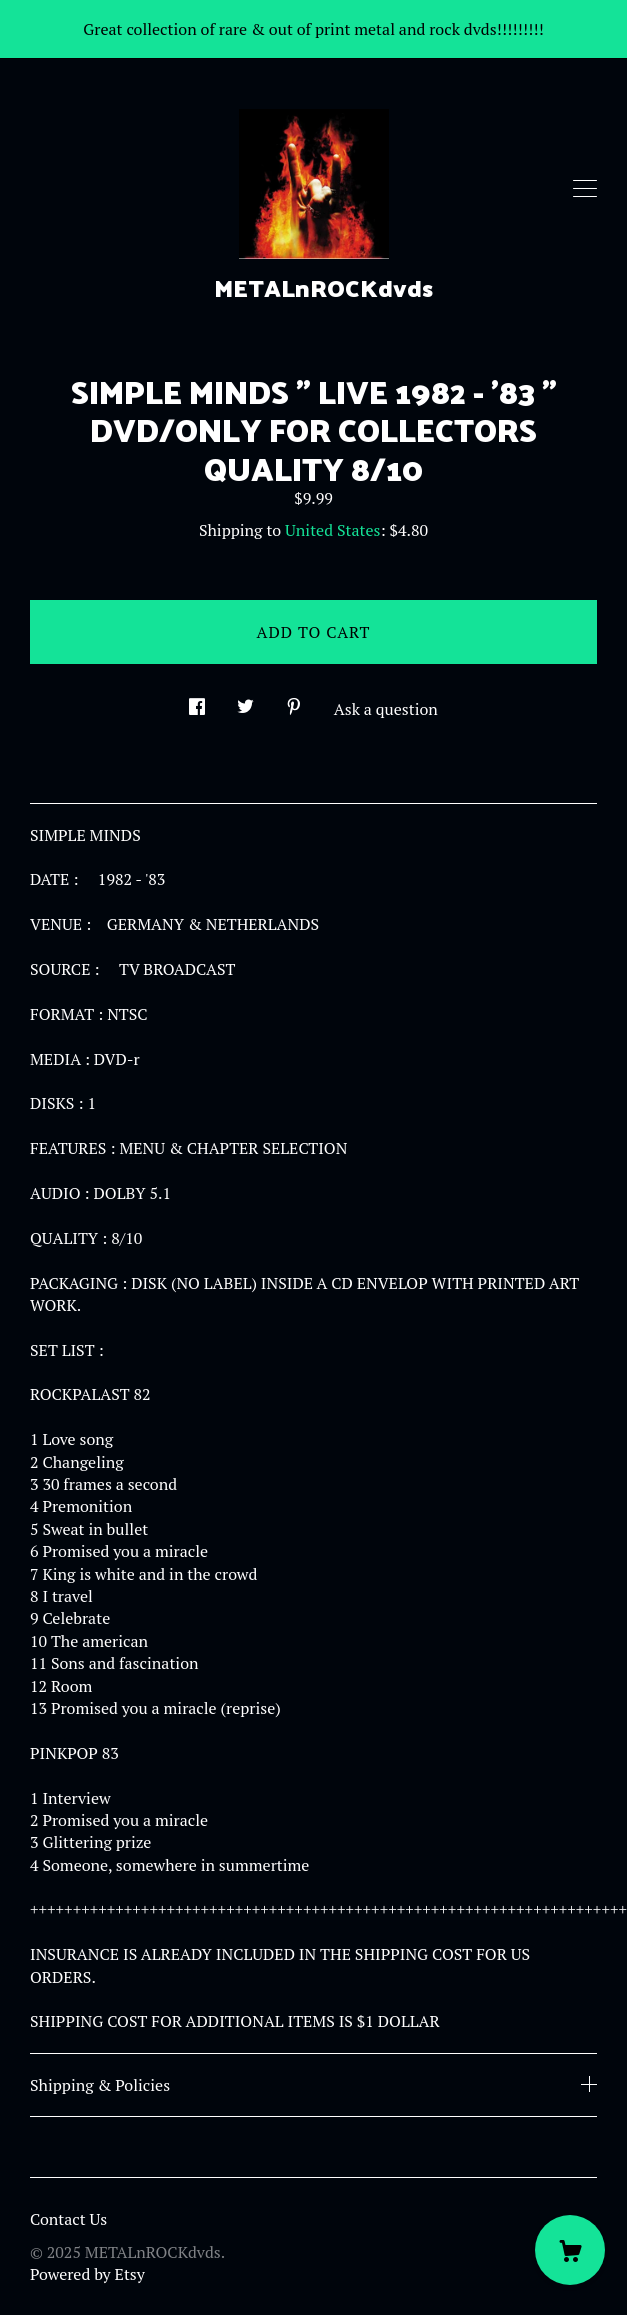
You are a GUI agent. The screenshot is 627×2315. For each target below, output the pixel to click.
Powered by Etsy (87, 2274)
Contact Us (68, 2219)
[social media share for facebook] (197, 700)
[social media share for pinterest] (294, 700)
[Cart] (570, 2250)
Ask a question (386, 709)
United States (332, 530)
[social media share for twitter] (245, 700)
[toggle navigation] (585, 189)
